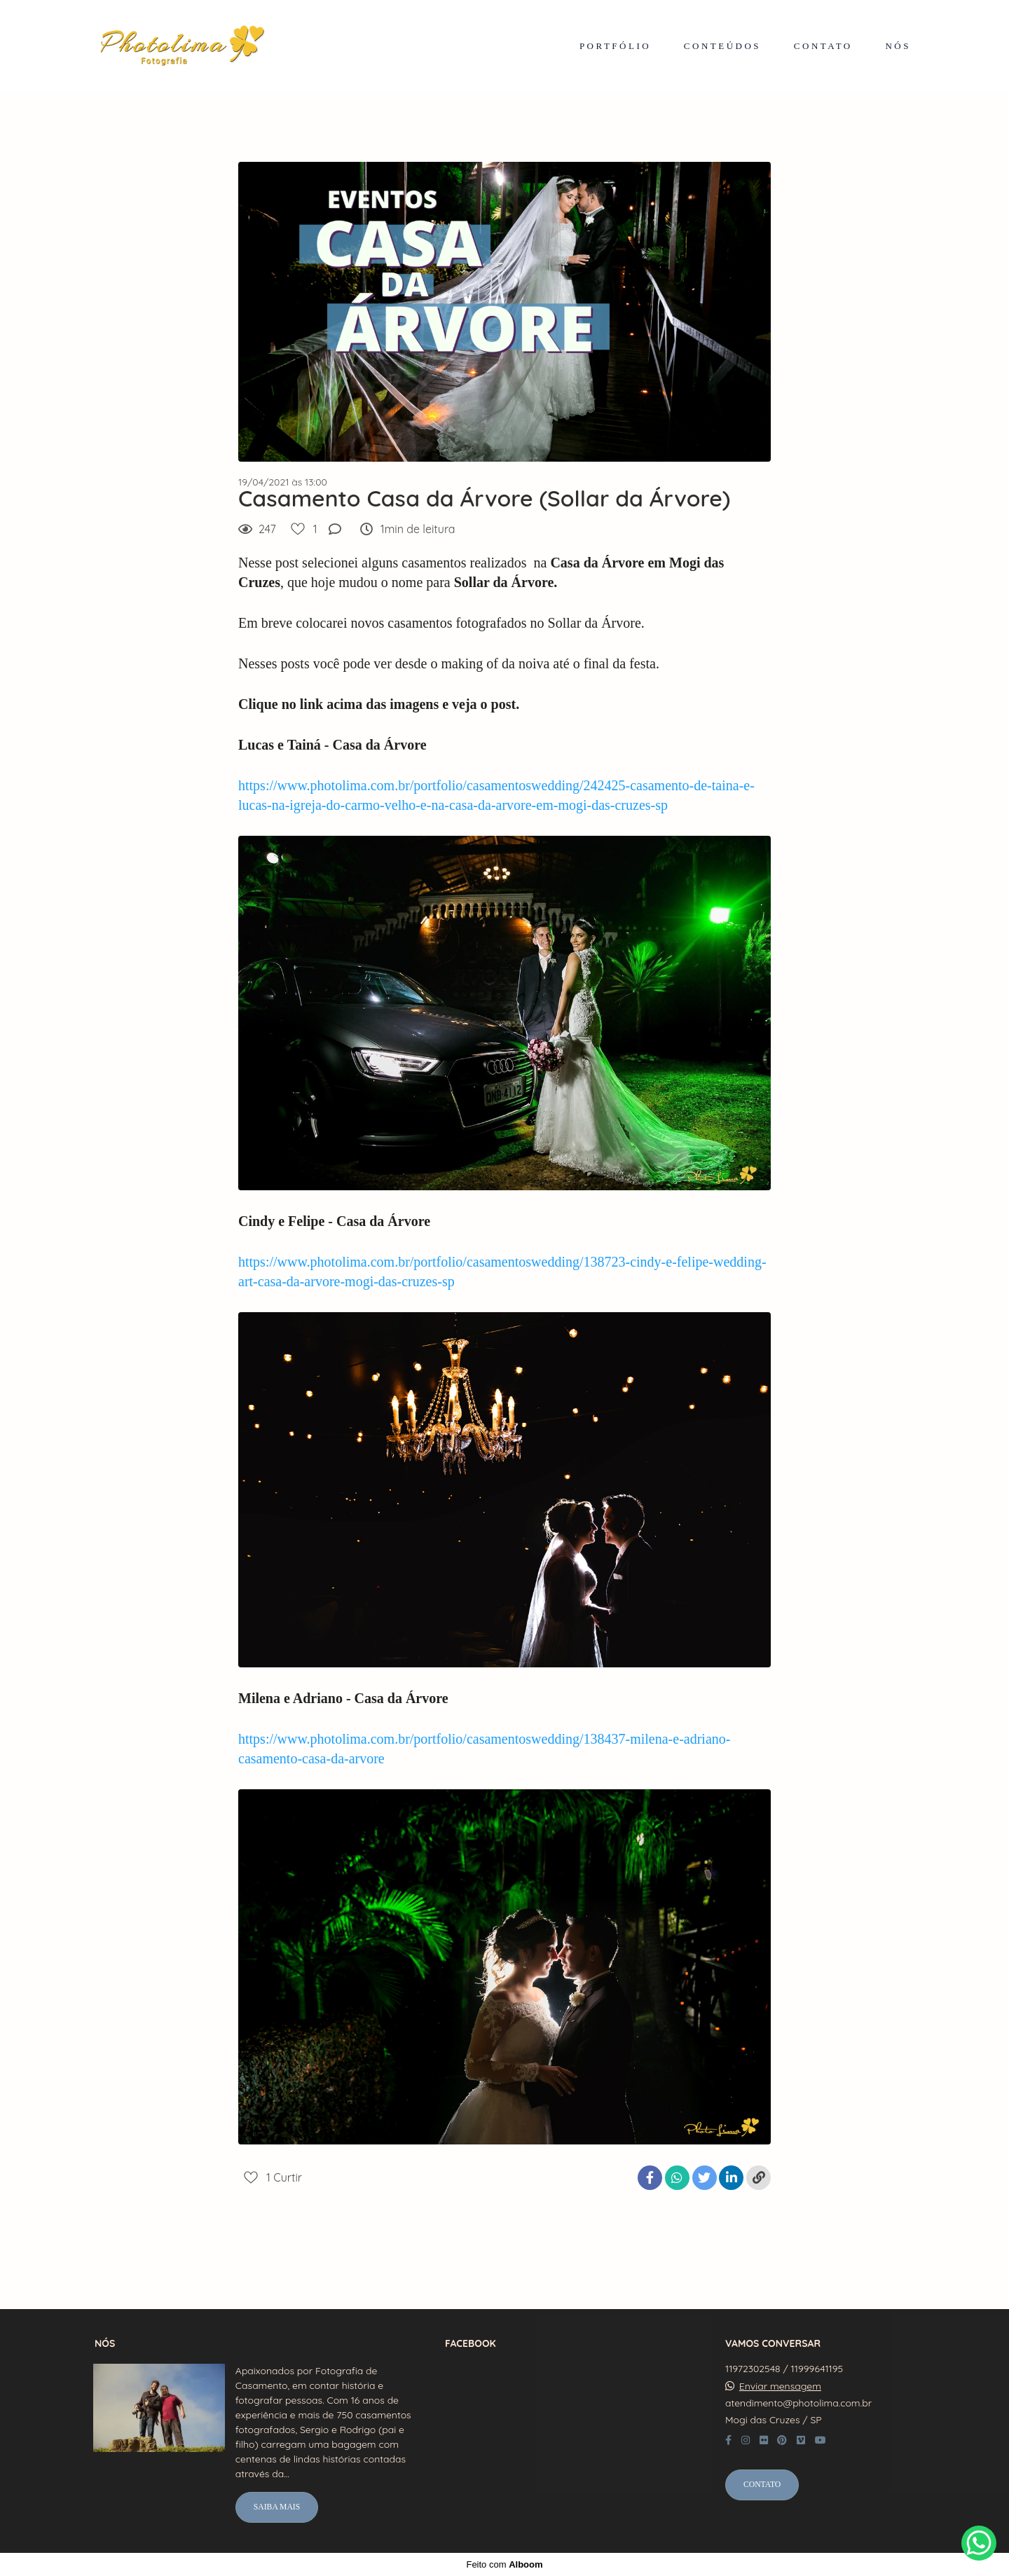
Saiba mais (277, 2507)
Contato (762, 2484)
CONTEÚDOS (722, 46)
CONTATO (823, 46)
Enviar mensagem (780, 2386)
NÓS (898, 46)
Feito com (504, 2564)
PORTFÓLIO (615, 46)
